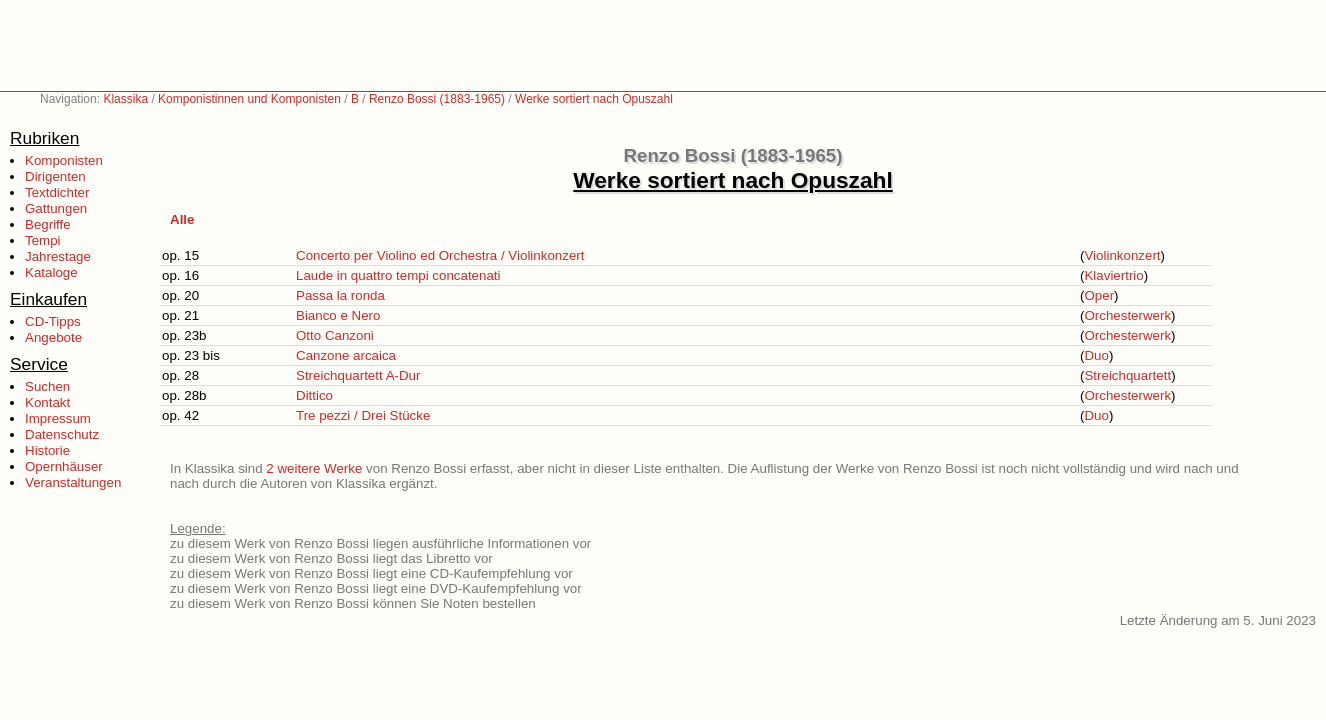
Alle (182, 219)
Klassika (125, 99)
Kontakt (47, 402)
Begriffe (48, 224)
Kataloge (51, 272)
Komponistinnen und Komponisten (249, 99)
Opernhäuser (64, 466)
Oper (1099, 295)
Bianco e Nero (338, 315)
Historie (47, 450)
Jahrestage (58, 256)
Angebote (53, 337)
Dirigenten (55, 176)
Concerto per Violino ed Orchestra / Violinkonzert (440, 255)
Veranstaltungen (73, 482)
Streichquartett (1127, 375)
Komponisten (64, 160)
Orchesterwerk (1127, 315)
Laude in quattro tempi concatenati (398, 275)
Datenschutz (62, 434)
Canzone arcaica (346, 355)
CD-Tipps (53, 321)
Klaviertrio (1113, 275)
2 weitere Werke (314, 468)
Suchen (47, 386)
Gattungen (56, 208)
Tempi (43, 240)
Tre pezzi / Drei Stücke (363, 415)
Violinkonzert (1122, 255)
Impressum (58, 418)
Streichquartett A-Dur (358, 375)
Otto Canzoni (335, 335)
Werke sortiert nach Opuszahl (594, 99)
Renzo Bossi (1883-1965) (437, 99)
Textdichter (57, 192)
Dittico (314, 395)
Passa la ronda (340, 295)
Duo (1096, 355)
